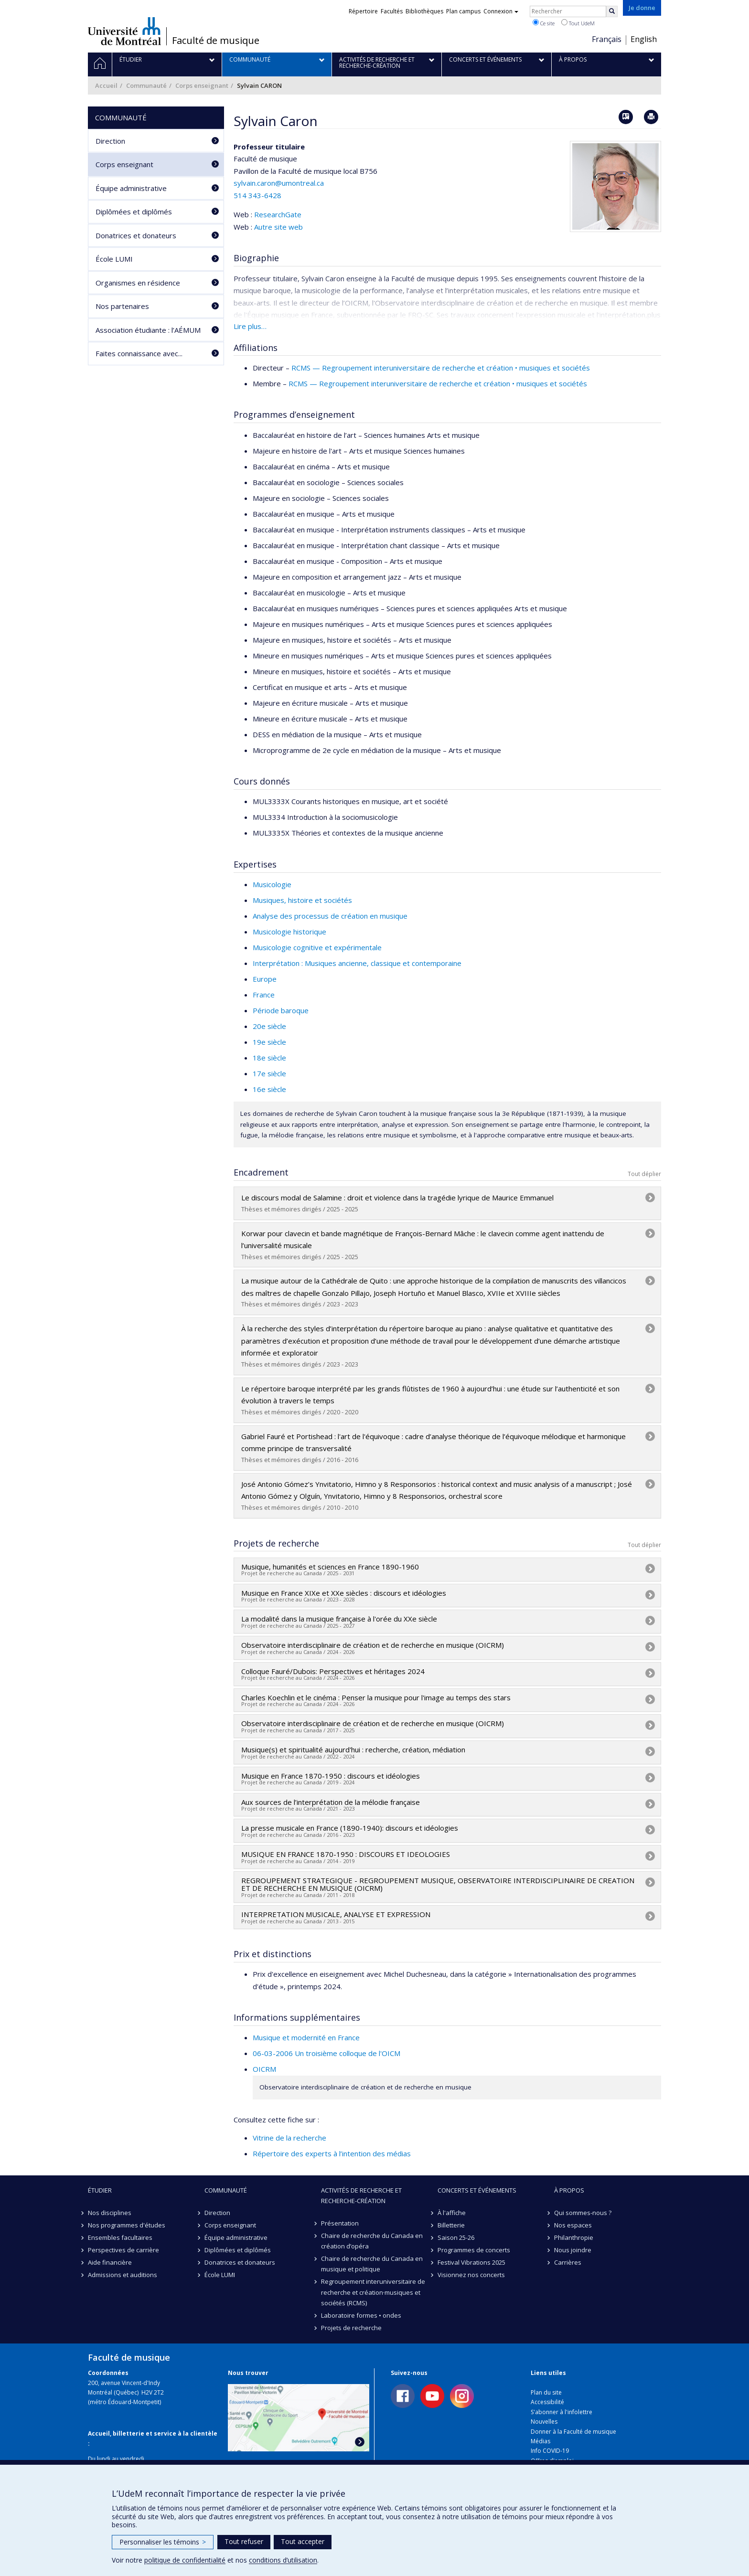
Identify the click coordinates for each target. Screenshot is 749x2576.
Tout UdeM (578, 23)
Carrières (567, 2262)
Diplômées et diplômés (134, 211)
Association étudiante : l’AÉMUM (148, 330)
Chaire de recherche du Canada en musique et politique (372, 2263)
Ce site (544, 23)
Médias (540, 2441)
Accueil (106, 85)
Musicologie (272, 884)
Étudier (100, 2190)
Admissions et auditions (122, 2274)
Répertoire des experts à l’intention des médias (332, 2153)
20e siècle (269, 1026)
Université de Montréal (124, 31)
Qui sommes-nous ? (582, 2212)
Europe (265, 979)
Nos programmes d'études (126, 2225)
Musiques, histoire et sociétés (302, 900)
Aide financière (110, 2262)
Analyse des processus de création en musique (330, 916)
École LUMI (114, 259)
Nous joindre (572, 2250)
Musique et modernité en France (306, 2037)
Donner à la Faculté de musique (573, 2432)
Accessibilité (547, 2402)
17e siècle (269, 1073)
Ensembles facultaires (120, 2237)
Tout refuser (244, 2541)
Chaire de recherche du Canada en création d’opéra (372, 2240)
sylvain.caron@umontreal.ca (279, 183)
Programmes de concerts (474, 2250)
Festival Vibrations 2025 (471, 2262)
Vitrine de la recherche (289, 2137)
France (264, 994)
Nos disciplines (109, 2212)
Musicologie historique (289, 931)
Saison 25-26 (456, 2237)
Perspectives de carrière (123, 2250)
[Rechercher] (612, 11)
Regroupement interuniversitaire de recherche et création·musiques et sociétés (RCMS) (373, 2292)
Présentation (340, 2223)
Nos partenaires (122, 306)
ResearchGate (277, 214)
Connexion (500, 11)
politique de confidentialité (184, 2560)
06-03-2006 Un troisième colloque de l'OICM (326, 2053)
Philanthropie (573, 2237)
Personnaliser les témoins (162, 2541)
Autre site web (278, 227)
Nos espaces (573, 2225)
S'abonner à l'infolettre (561, 2412)
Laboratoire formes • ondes (361, 2315)
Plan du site (546, 2392)
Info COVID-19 (550, 2451)
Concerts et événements (477, 2190)
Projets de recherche (351, 2327)
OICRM (264, 2069)
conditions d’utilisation (283, 2560)
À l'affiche (452, 2212)
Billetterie (451, 2225)
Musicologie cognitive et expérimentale (317, 947)
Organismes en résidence (138, 282)
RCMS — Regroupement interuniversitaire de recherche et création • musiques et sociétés (440, 367)
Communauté (146, 85)
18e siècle (269, 1057)
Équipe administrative (131, 188)
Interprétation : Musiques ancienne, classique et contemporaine (357, 963)
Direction (110, 141)
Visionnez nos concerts (471, 2274)
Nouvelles (544, 2421)
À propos (569, 2190)
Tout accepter (302, 2541)
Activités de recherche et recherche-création (361, 2195)
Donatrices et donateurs (136, 235)
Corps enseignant (201, 85)
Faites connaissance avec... (139, 353)
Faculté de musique (215, 40)
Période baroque (281, 1010)
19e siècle (269, 1042)
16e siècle (269, 1089)
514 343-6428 (257, 195)
